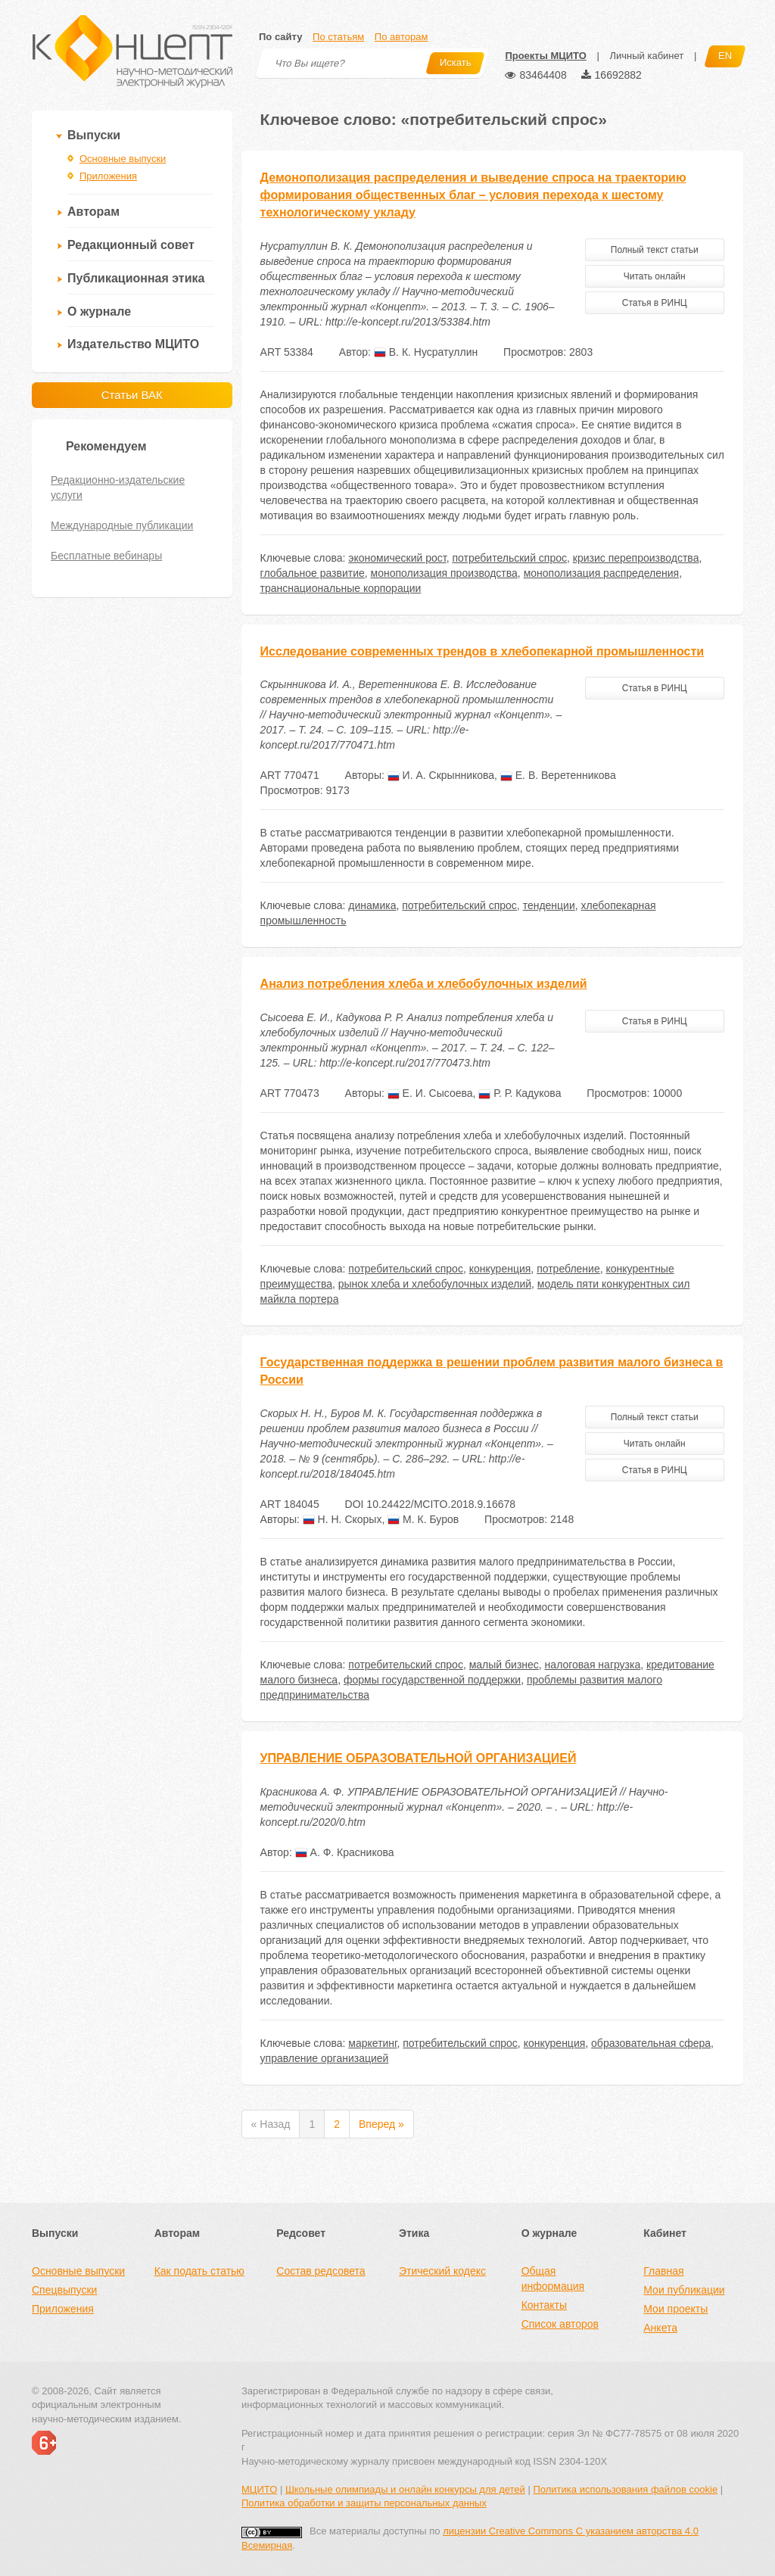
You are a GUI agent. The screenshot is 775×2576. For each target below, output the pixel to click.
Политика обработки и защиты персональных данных (364, 2503)
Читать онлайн (655, 276)
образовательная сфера (651, 2043)
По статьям (338, 36)
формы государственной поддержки (432, 1680)
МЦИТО (259, 2489)
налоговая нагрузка (593, 1665)
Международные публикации (122, 525)
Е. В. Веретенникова (558, 775)
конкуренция (500, 1269)
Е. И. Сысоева (430, 1093)
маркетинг (372, 2043)
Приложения (108, 176)
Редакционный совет (131, 244)
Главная (663, 2271)
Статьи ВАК (132, 394)
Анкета (660, 2328)
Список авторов (560, 2324)
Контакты (544, 2305)
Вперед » (381, 2124)
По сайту (280, 36)
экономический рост (397, 558)
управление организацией (324, 2058)
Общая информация (552, 2278)
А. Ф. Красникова (344, 1852)
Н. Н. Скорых (342, 1519)
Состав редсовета (320, 2271)
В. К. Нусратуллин (426, 352)
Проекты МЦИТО (545, 55)
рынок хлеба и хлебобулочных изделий (434, 1284)
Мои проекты (675, 2309)
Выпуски (93, 135)
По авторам (401, 36)
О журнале (99, 311)
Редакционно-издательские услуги (118, 487)
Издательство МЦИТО (133, 344)
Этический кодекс (442, 2271)
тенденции (549, 905)
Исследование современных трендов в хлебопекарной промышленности (482, 651)
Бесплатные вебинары (106, 556)
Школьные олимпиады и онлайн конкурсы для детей (405, 2489)
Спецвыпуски (64, 2290)
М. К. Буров (423, 1519)
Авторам (93, 211)
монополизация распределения (602, 573)
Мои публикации (683, 2290)
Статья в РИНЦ (654, 302)
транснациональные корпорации (341, 588)
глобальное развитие (312, 573)
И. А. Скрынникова (441, 775)
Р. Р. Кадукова (519, 1093)
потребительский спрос (509, 558)
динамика (372, 905)
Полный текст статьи (655, 250)
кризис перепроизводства (636, 558)
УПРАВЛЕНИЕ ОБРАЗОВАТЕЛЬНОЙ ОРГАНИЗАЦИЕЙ (418, 1758)
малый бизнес (504, 1665)
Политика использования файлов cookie (625, 2489)
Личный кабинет (646, 55)
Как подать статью (199, 2271)
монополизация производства (444, 573)
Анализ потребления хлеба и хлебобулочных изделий (423, 983)
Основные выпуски (122, 158)
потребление (568, 1269)
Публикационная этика (135, 278)
